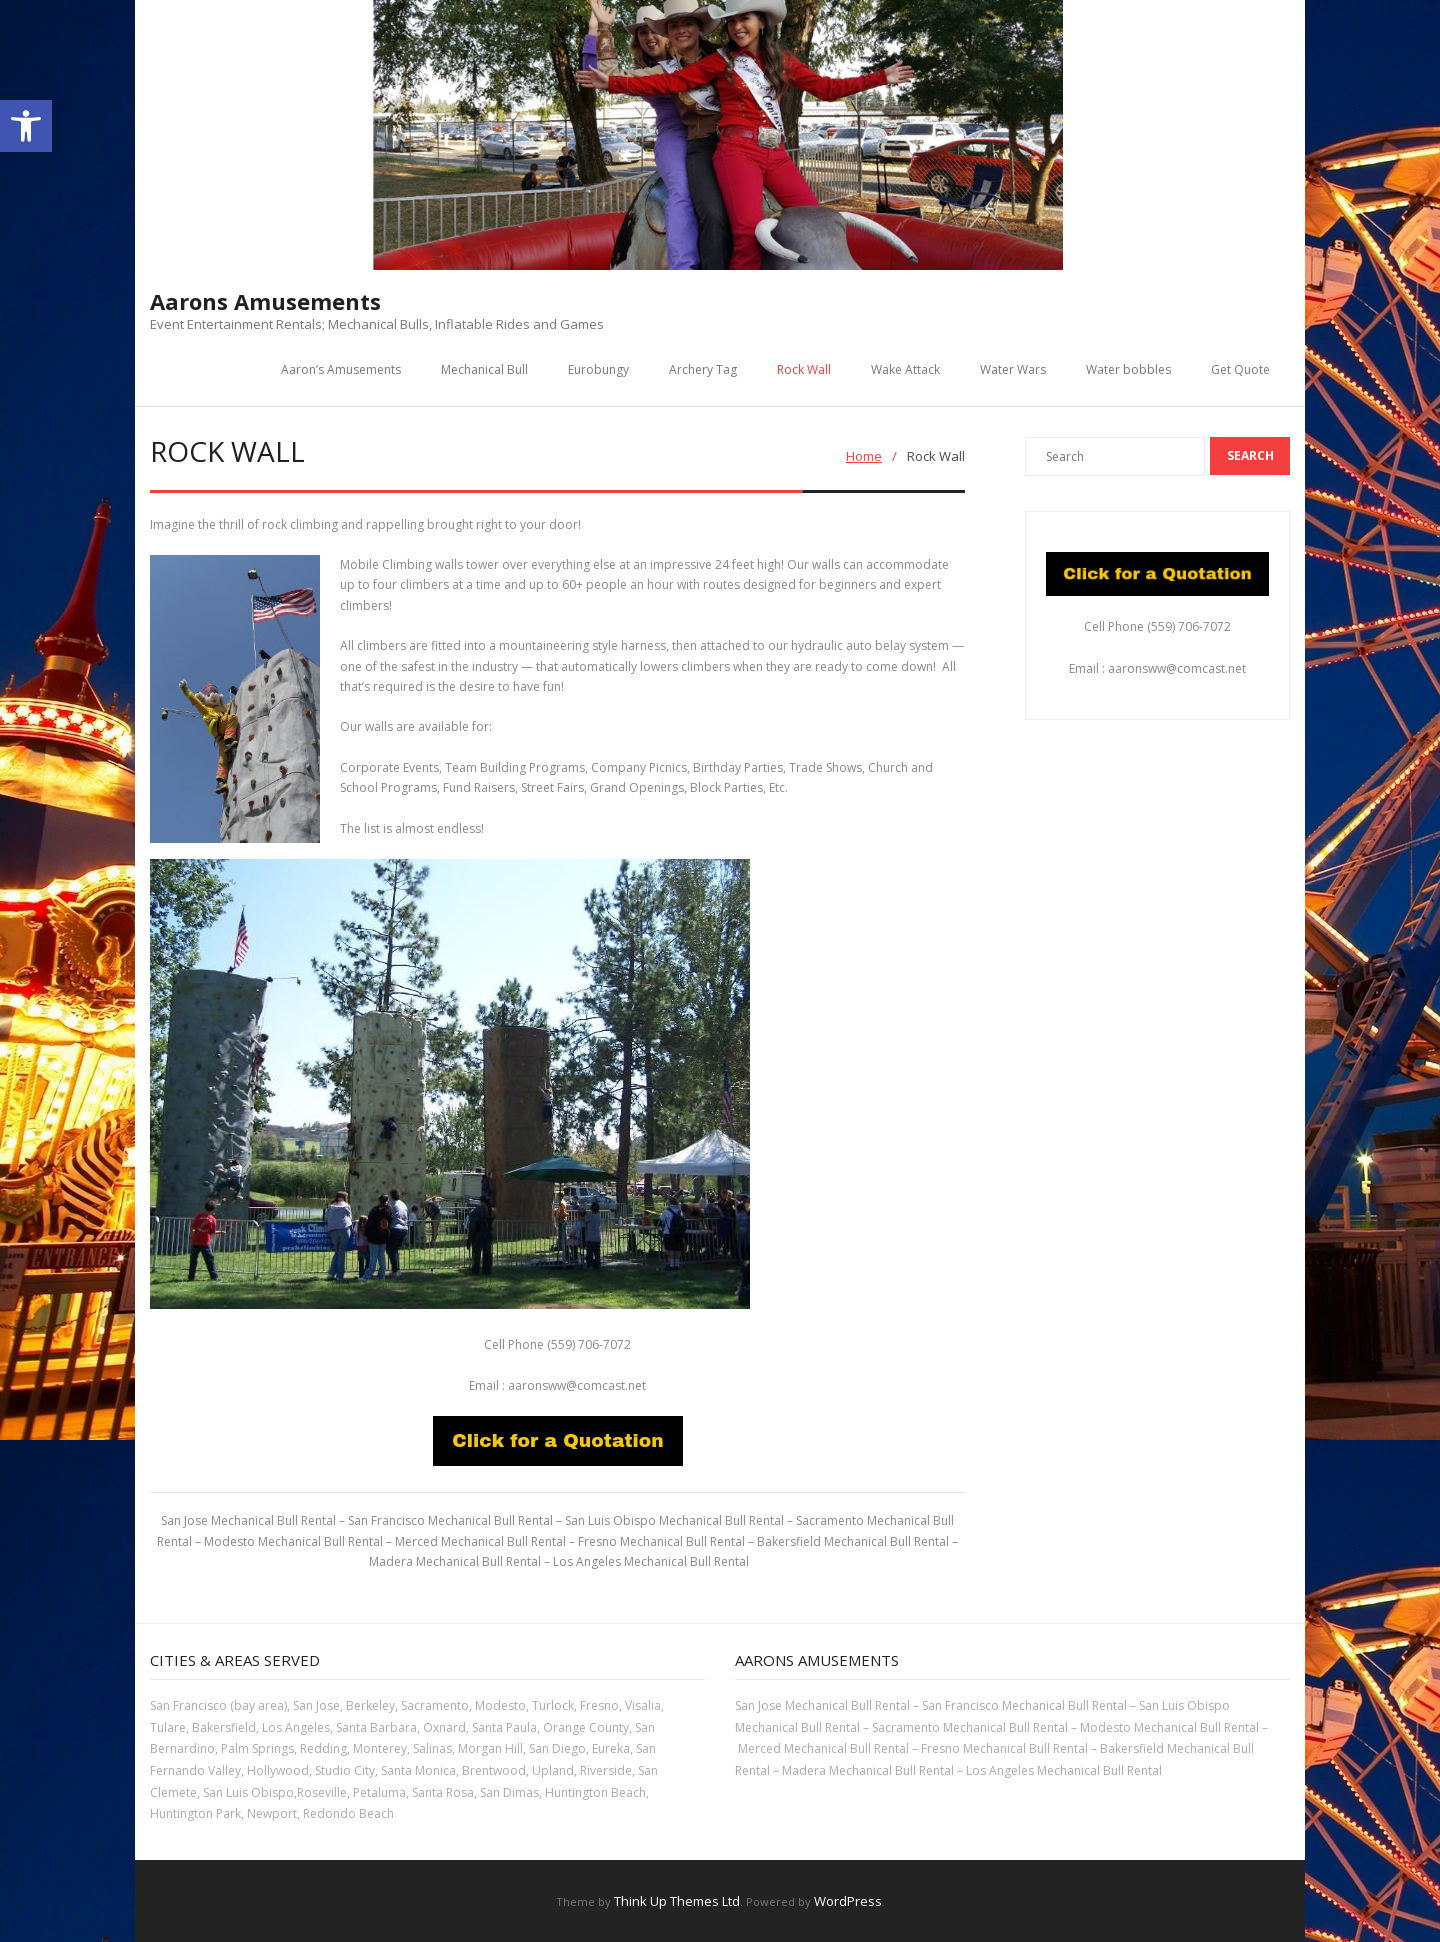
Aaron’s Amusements (341, 369)
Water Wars (1013, 369)
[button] (26, 126)
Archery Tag (703, 369)
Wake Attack (905, 369)
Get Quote (1240, 369)
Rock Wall (804, 369)
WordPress (848, 1901)
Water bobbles (1128, 369)
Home (864, 456)
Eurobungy (598, 369)
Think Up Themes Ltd (677, 1901)
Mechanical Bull (484, 369)
